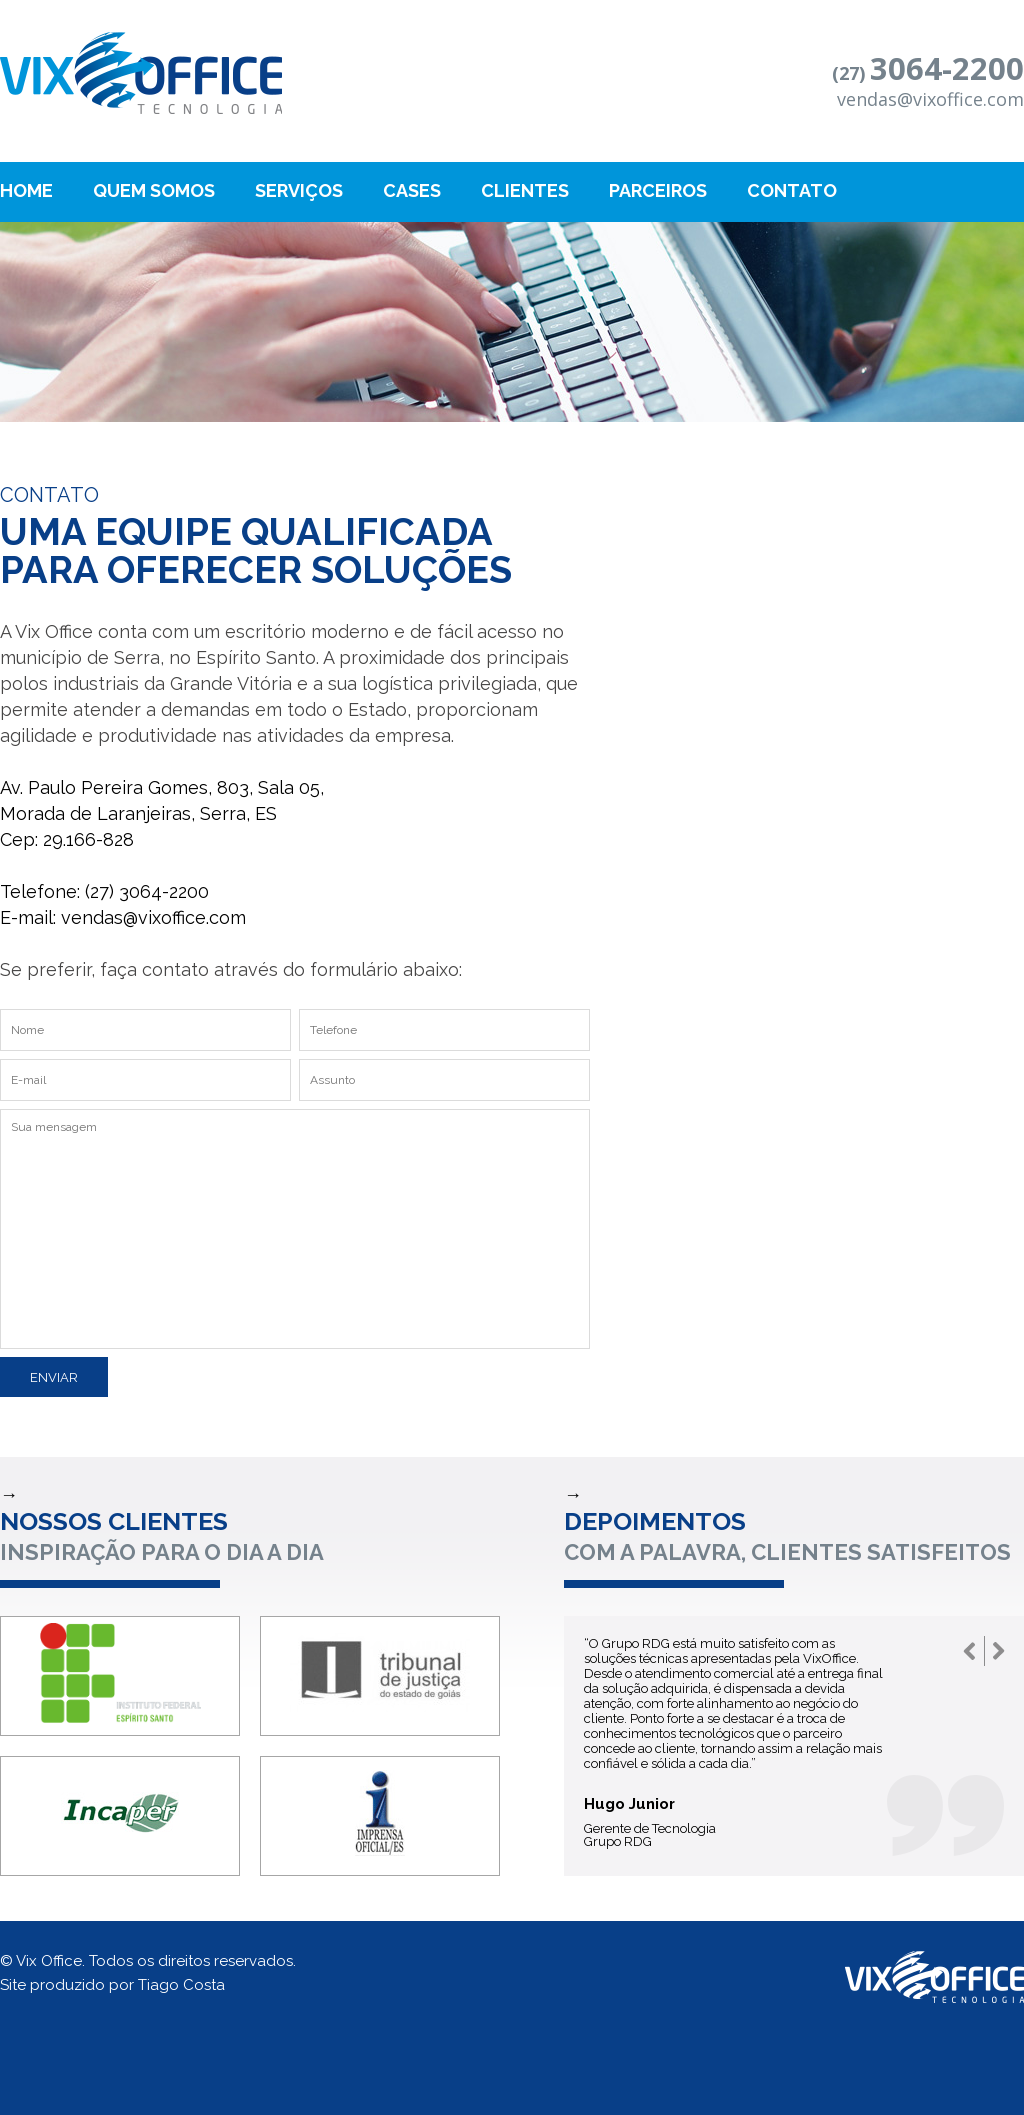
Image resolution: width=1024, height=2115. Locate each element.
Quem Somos (154, 190)
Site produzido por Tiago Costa (112, 1985)
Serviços (299, 190)
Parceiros (658, 190)
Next (999, 1651)
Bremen (141, 73)
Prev (969, 1651)
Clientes (525, 190)
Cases (412, 190)
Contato (792, 190)
